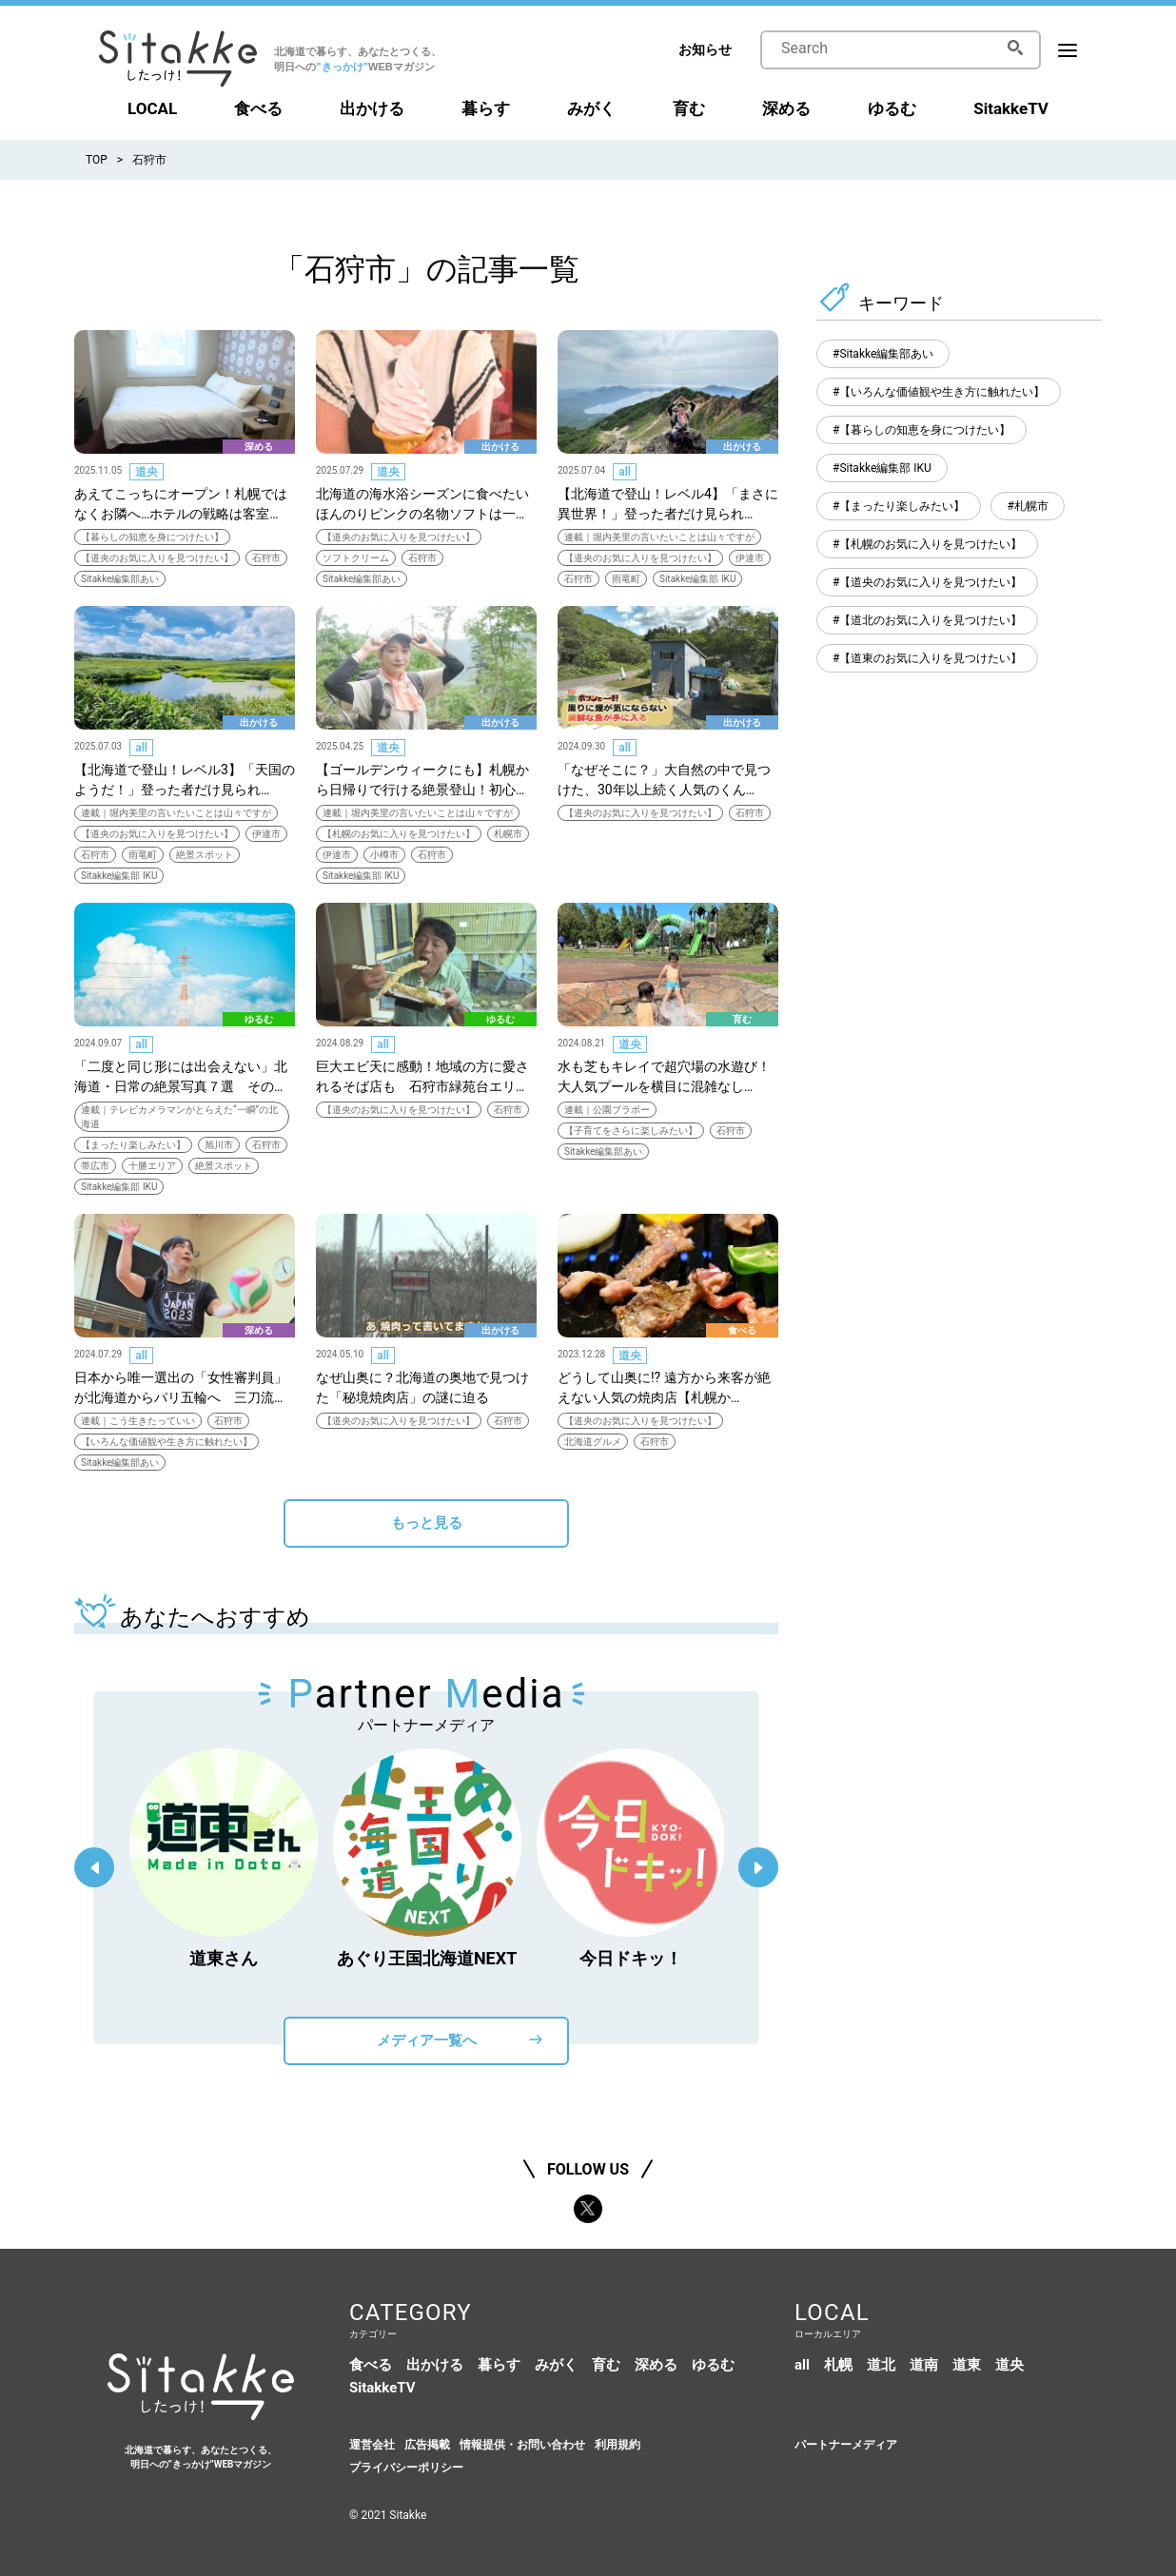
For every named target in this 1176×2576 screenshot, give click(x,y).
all (624, 471)
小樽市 (384, 854)
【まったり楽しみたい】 (133, 1145)
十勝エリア (152, 1166)
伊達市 (749, 558)
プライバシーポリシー (406, 2467)
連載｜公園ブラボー (607, 1109)
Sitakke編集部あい (120, 579)
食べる (258, 108)
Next (758, 1867)
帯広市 (95, 1166)
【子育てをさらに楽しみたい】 (630, 1130)
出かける (372, 108)
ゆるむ (892, 108)
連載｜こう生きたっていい (138, 1420)
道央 (146, 471)
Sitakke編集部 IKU (697, 579)
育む (689, 108)
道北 (881, 2364)
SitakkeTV (1011, 108)
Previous (94, 1867)
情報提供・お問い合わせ (522, 2444)
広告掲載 (427, 2444)
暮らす (485, 108)
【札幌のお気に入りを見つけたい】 (399, 834)
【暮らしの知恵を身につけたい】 (152, 537)
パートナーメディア (845, 2444)
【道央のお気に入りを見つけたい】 (157, 558)
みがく (591, 108)
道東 (966, 2364)
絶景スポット (204, 854)
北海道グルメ (592, 1441)
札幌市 (508, 834)
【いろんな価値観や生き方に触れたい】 (166, 1441)
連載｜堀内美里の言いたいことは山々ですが (659, 537)
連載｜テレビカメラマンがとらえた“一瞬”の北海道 (179, 1116)
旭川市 (219, 1145)
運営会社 (372, 2444)
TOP (97, 159)
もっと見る (426, 1523)
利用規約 (617, 2444)
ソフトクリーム (356, 558)
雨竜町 (626, 579)
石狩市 (149, 159)
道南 (924, 2364)
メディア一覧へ (427, 2040)
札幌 (838, 2364)
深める (786, 108)
